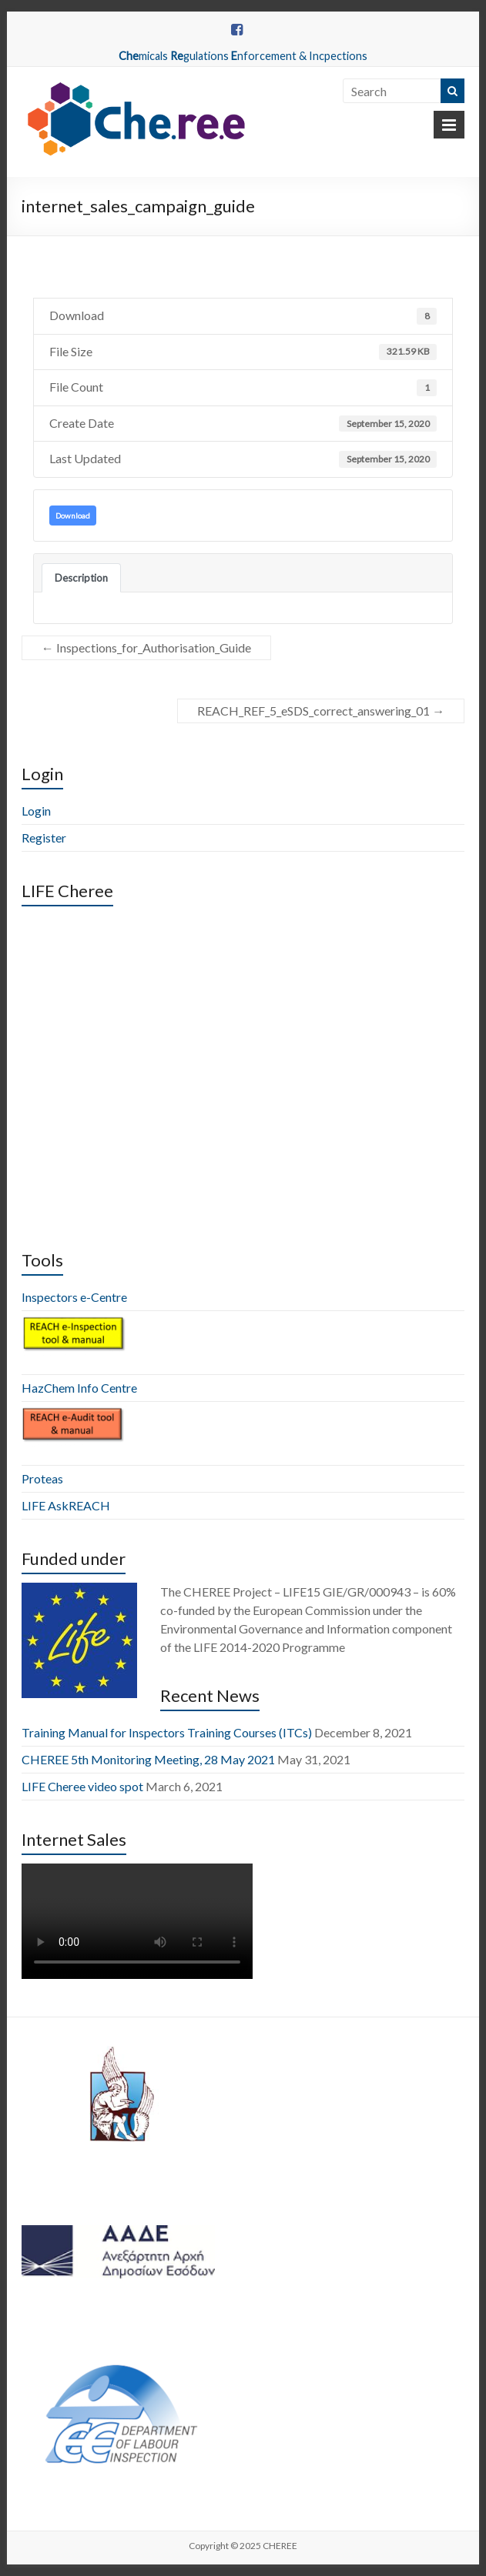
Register (44, 837)
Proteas (42, 1478)
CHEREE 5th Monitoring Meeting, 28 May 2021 (148, 1759)
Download (72, 515)
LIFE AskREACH (66, 1505)
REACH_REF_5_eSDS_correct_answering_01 (320, 710)
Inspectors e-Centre (74, 1297)
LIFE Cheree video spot (82, 1786)
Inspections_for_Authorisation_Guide (146, 647)
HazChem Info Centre (79, 1387)
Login (36, 810)
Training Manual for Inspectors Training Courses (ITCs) (167, 1732)
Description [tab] (81, 578)
